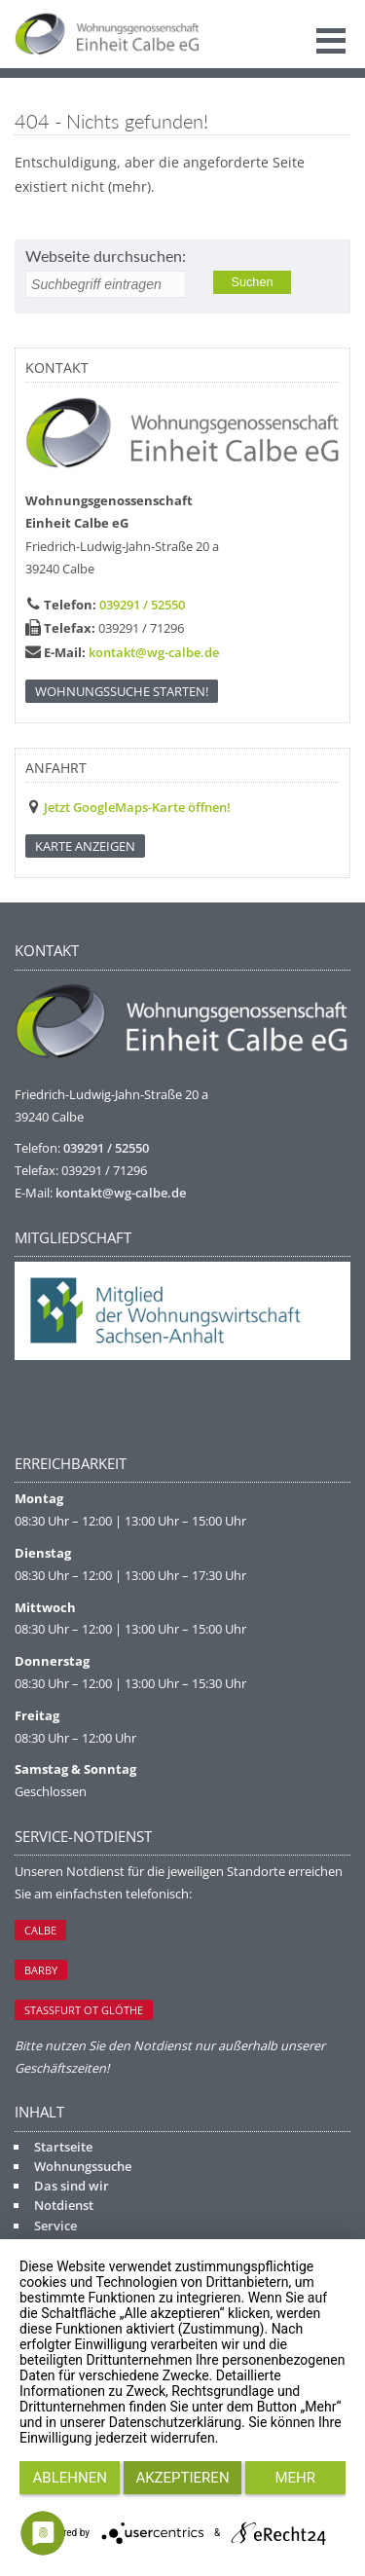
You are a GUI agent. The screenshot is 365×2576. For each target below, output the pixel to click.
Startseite (63, 2146)
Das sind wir (71, 2185)
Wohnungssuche (82, 2166)
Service (55, 2225)
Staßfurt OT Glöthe (83, 2010)
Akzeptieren (182, 2477)
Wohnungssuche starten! (121, 691)
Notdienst (63, 2205)
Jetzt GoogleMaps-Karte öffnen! (137, 807)
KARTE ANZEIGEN (85, 846)
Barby (40, 1970)
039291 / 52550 (142, 604)
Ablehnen (70, 2477)
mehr (295, 2477)
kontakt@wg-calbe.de (154, 652)
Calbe (40, 1930)
